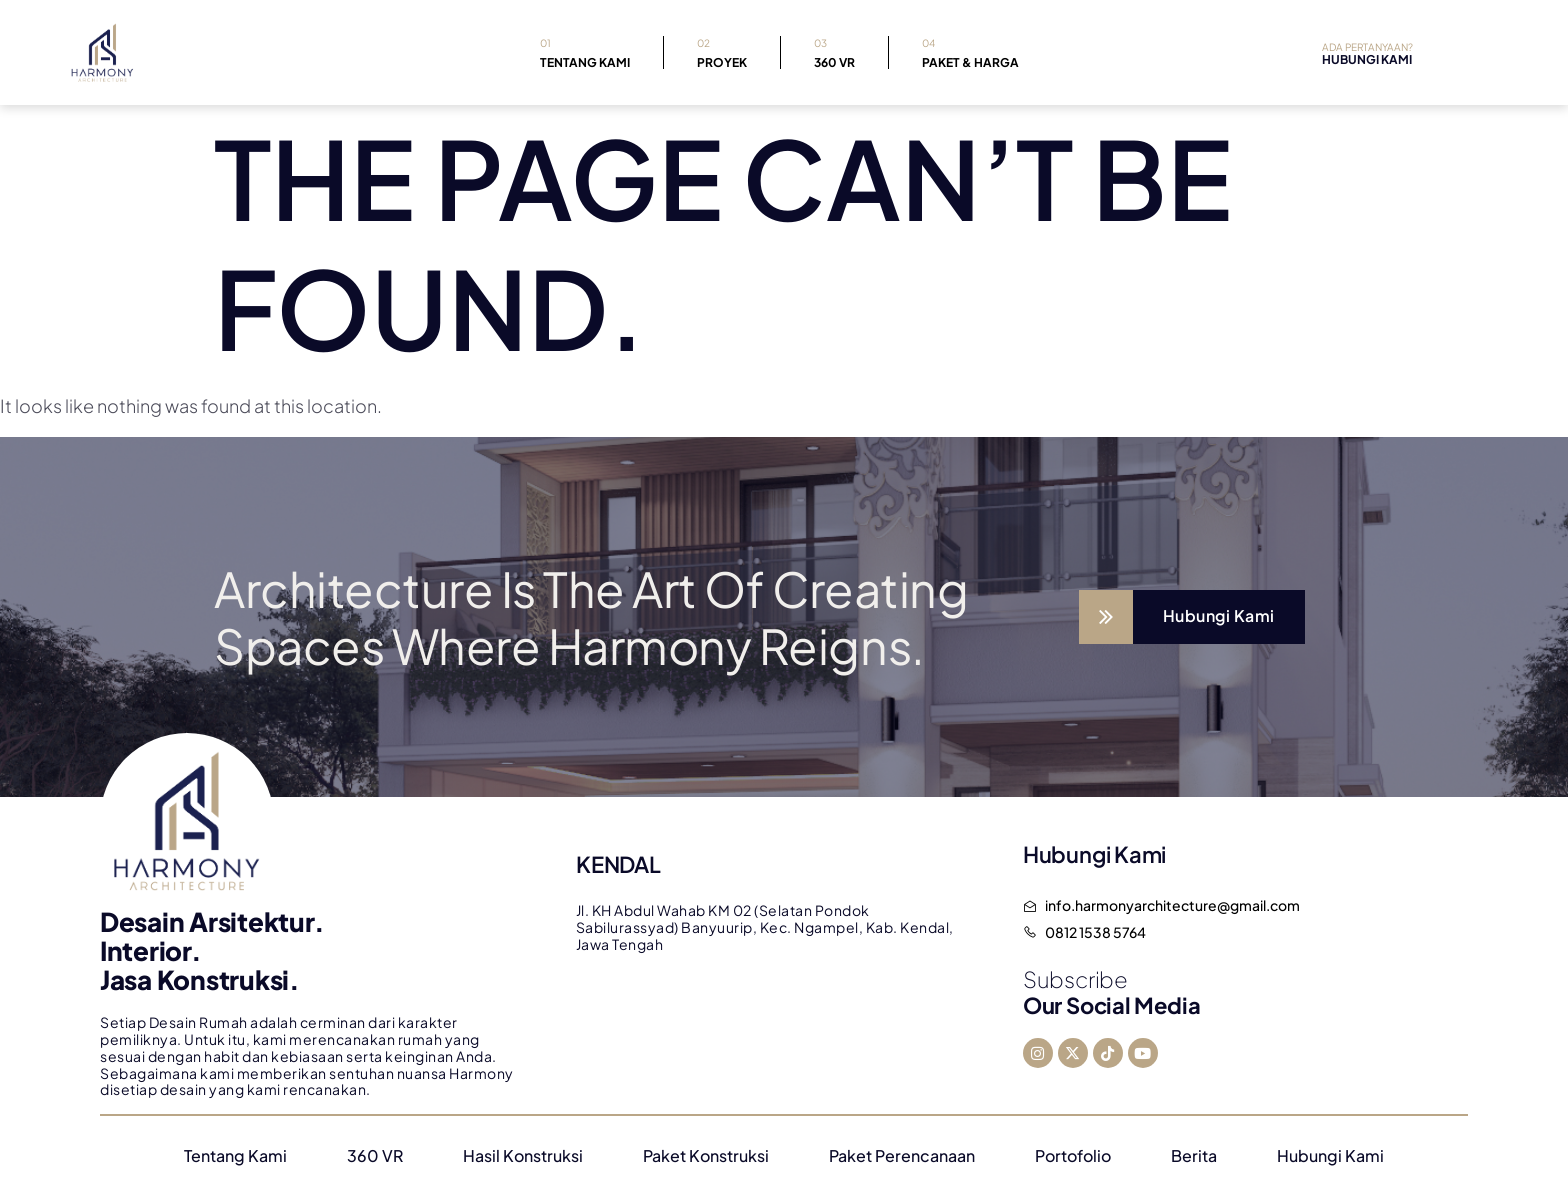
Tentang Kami (585, 51)
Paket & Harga (970, 51)
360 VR (834, 51)
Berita (1194, 1156)
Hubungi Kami (1330, 1156)
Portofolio (1073, 1156)
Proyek (722, 51)
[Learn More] (1192, 617)
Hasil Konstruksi (523, 1156)
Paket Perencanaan (902, 1156)
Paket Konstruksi (706, 1156)
